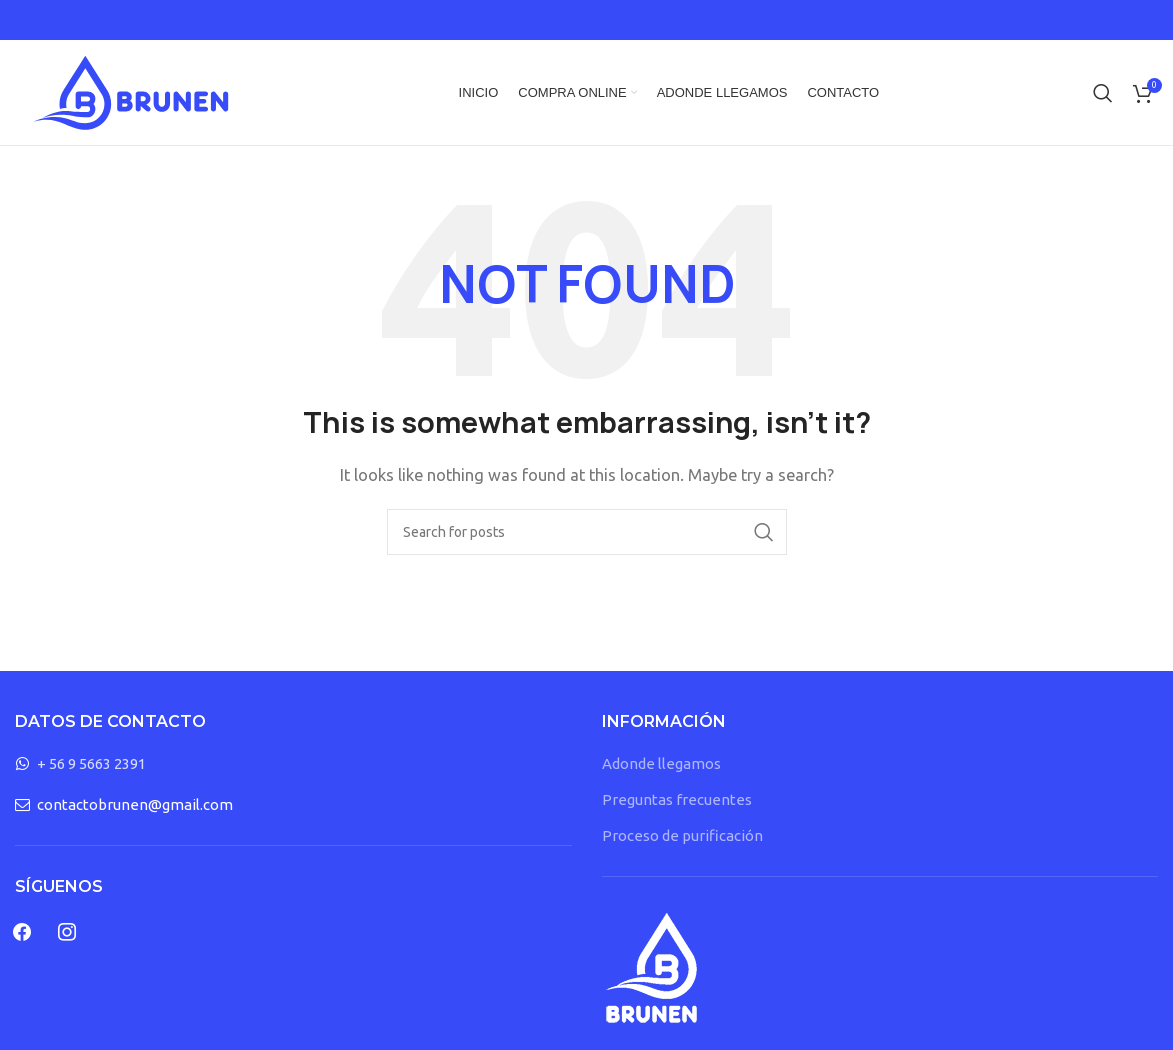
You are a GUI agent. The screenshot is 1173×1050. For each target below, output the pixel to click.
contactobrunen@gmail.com (135, 804)
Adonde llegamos (661, 763)
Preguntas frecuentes (677, 799)
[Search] (1103, 93)
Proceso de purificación (682, 835)
